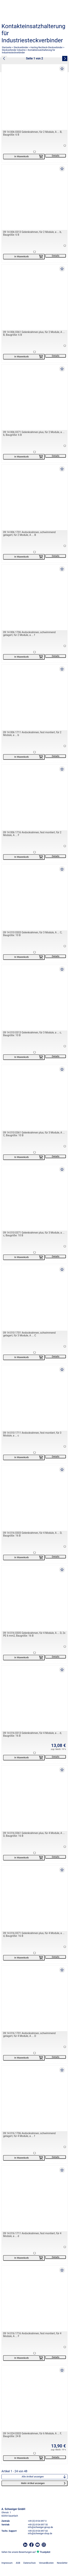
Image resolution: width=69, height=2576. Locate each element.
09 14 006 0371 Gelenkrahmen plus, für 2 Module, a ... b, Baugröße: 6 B (33, 433)
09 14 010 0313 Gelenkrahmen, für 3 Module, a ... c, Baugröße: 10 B (32, 1034)
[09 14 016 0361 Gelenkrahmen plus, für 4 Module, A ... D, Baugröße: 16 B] (34, 1798)
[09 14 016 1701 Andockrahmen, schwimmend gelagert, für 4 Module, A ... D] (34, 1998)
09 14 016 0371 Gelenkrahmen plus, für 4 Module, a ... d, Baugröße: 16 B (33, 1934)
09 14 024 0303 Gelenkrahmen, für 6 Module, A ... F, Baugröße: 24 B (32, 2435)
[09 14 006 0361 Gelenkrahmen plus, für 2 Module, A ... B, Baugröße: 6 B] (34, 297)
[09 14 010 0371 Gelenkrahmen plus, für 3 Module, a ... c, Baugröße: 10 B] (34, 1198)
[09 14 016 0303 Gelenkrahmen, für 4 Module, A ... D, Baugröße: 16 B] (34, 1498)
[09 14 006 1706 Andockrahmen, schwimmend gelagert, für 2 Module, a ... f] (34, 597)
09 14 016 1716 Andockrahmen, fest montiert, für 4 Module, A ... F (32, 2335)
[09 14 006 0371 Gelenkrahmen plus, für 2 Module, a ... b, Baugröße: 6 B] (34, 397)
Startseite (6, 47)
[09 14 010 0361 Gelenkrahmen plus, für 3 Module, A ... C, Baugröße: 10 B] (34, 1098)
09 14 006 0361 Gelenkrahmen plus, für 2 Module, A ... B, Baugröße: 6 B (34, 333)
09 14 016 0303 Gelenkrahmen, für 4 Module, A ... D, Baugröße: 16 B (32, 1534)
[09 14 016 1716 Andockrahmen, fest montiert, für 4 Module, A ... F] (34, 2298)
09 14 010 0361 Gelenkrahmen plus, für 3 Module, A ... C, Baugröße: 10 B (34, 1134)
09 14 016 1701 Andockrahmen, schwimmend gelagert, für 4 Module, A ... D (29, 2034)
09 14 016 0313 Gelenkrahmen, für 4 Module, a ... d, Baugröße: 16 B (32, 1734)
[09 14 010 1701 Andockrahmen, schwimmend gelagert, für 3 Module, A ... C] (34, 1298)
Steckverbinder (21, 47)
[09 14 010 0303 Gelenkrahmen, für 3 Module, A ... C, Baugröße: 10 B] (34, 897)
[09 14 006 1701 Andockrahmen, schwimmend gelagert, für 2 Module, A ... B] (34, 497)
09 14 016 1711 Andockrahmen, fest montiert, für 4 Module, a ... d (32, 2235)
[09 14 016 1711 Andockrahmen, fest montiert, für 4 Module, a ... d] (34, 2198)
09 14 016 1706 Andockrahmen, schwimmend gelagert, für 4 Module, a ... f (29, 2134)
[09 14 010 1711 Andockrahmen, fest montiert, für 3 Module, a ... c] (34, 1398)
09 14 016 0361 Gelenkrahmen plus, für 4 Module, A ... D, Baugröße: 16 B (34, 1834)
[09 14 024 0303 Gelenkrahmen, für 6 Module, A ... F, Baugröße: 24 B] (34, 2398)
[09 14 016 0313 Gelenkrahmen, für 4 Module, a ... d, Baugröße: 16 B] (34, 1698)
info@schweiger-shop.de (40, 2533)
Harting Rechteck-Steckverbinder (47, 47)
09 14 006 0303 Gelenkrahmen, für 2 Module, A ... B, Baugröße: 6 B (32, 133)
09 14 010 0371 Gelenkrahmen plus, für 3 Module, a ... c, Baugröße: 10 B (33, 1234)
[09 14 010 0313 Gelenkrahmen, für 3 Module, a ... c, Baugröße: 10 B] (34, 998)
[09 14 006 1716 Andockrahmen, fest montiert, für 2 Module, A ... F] (34, 797)
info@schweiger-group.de (40, 2527)
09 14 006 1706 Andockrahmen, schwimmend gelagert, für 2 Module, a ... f (29, 633)
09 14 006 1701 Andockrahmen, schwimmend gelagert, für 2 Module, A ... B (29, 533)
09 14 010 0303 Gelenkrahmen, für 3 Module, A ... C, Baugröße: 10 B (32, 934)
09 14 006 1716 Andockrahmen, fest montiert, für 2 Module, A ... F (32, 834)
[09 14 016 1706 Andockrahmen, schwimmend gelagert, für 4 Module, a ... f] (34, 2098)
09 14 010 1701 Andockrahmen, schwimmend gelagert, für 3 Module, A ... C (29, 1334)
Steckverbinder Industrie (14, 50)
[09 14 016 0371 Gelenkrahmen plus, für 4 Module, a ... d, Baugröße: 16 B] (34, 1898)
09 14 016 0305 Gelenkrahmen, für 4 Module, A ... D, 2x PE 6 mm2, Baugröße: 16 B (34, 1634)
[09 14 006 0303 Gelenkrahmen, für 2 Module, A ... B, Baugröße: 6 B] (34, 97)
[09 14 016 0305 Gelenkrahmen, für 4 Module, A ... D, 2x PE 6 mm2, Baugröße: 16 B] (34, 1598)
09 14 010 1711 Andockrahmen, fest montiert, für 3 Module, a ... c (32, 1434)
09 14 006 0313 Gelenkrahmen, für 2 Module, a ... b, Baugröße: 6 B (32, 233)
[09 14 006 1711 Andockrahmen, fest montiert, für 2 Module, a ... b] (34, 697)
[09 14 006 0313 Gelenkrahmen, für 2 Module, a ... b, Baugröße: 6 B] (34, 197)
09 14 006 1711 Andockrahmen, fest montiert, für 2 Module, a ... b (32, 734)
